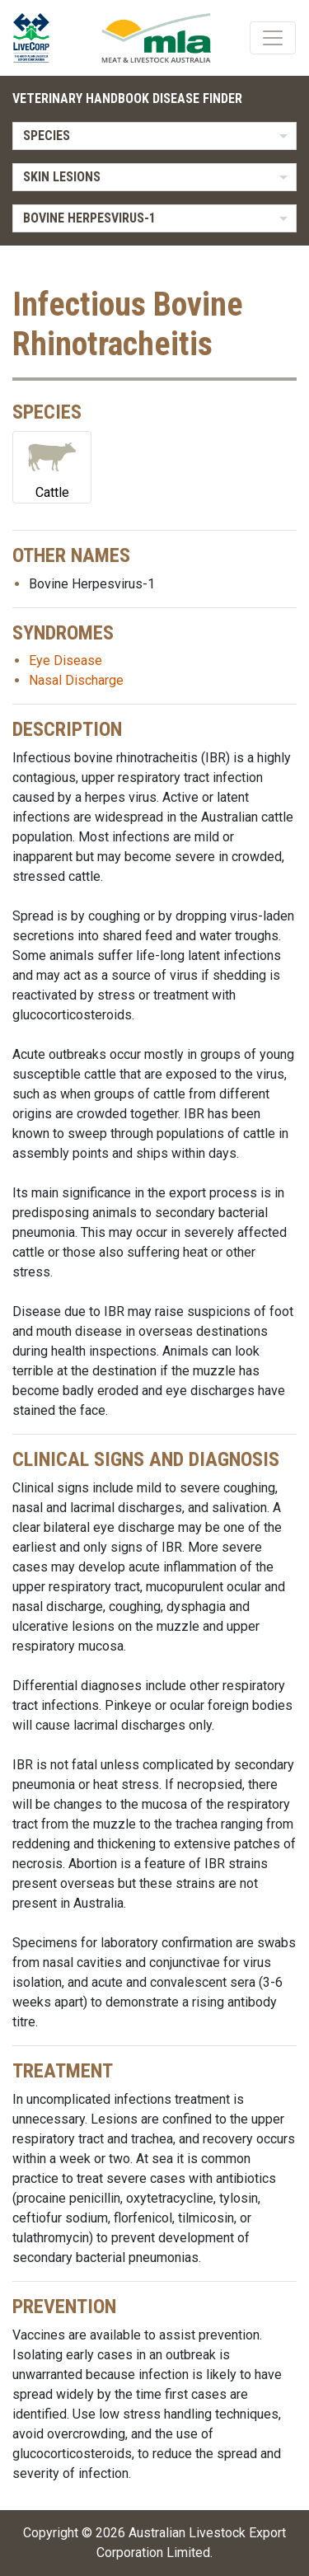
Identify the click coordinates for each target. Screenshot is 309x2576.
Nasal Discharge (76, 680)
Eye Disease (65, 660)
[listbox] (154, 136)
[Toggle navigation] (273, 37)
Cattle (51, 466)
